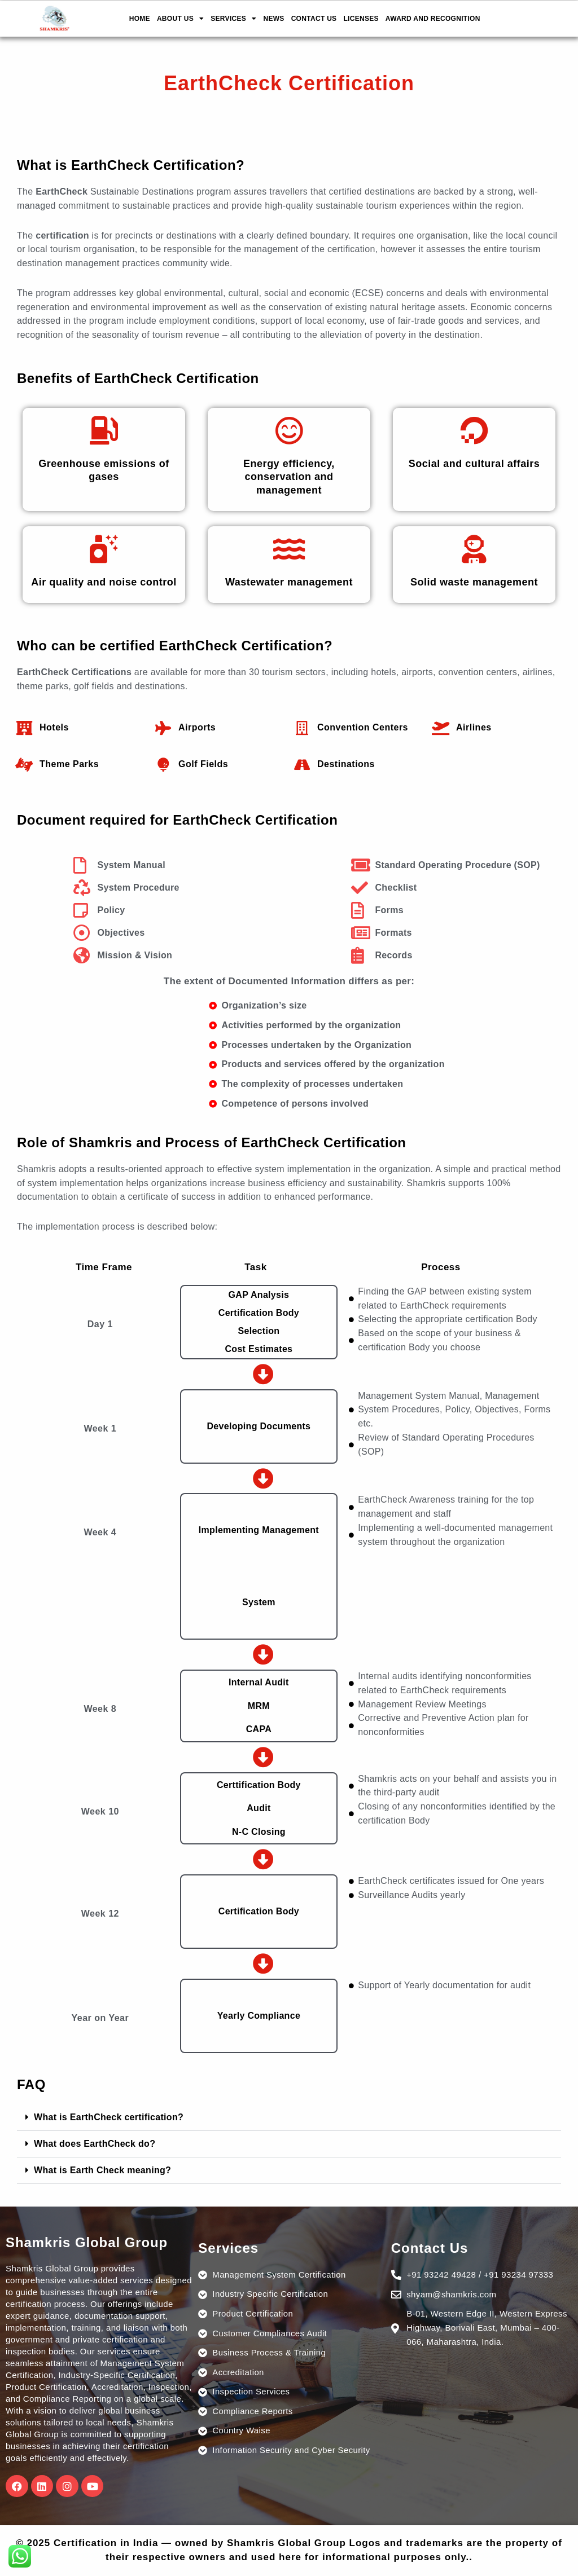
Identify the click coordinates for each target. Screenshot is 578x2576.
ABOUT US (180, 18)
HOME (139, 19)
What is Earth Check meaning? (102, 2170)
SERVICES (233, 18)
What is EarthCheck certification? (108, 2117)
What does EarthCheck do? (94, 2143)
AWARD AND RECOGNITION (433, 19)
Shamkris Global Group (87, 2242)
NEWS (273, 19)
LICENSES (360, 19)
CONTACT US (314, 19)
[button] (289, 2117)
